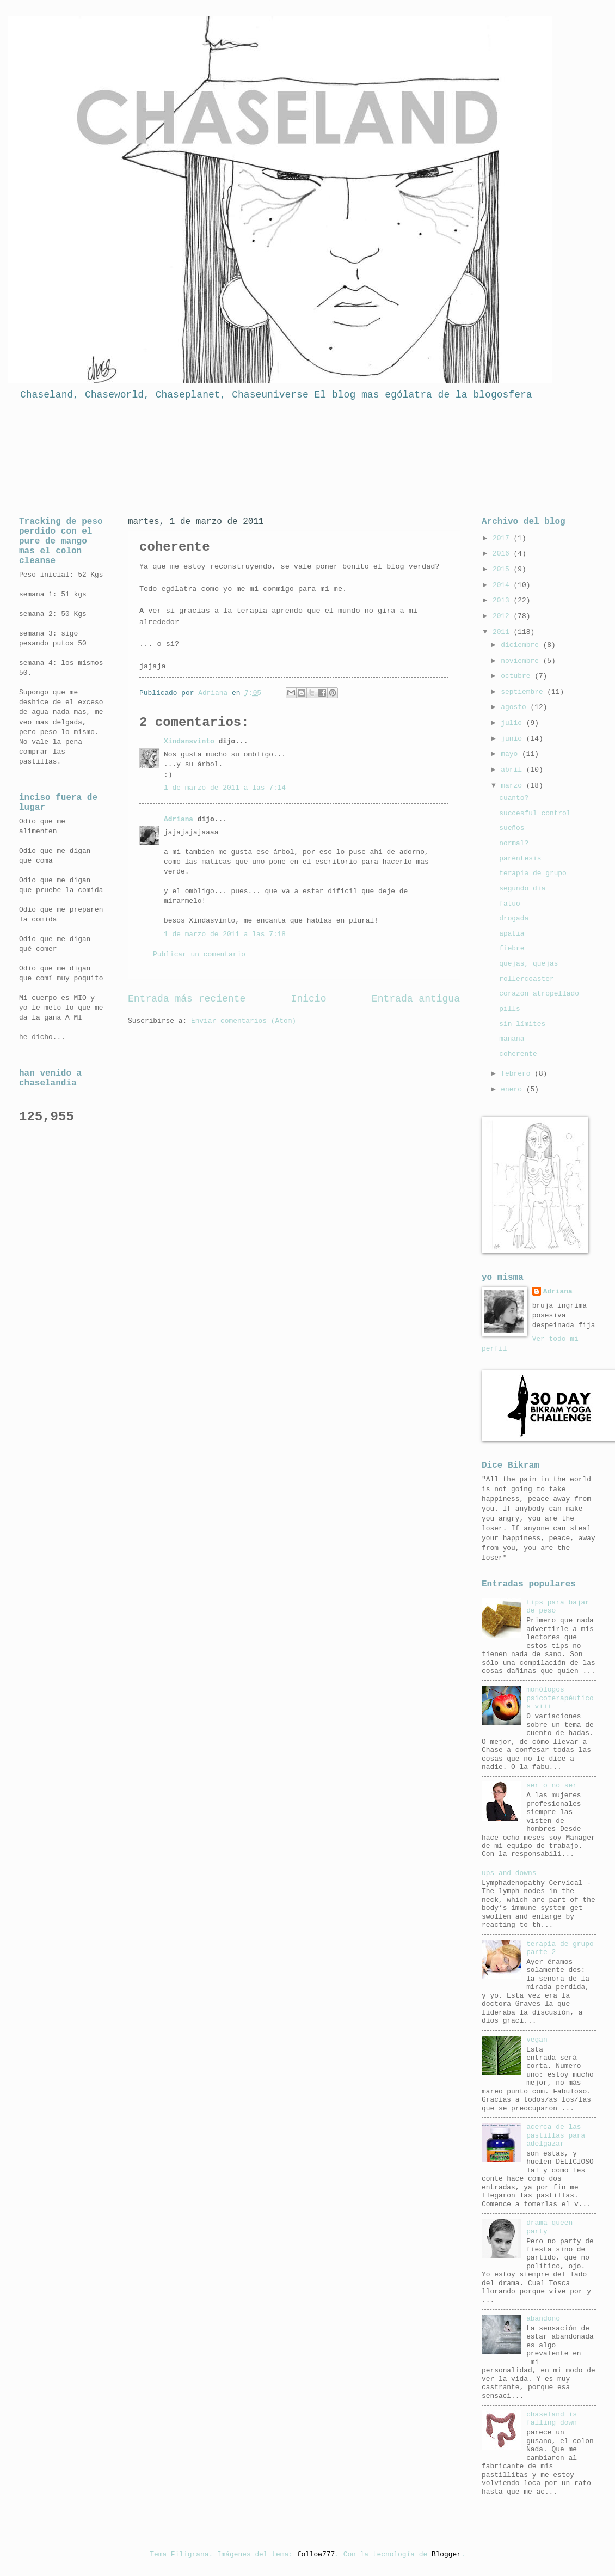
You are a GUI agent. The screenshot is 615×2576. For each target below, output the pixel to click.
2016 (503, 554)
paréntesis (520, 858)
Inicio (309, 998)
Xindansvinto (189, 741)
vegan (537, 2040)
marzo (513, 786)
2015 (503, 569)
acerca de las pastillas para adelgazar (555, 2135)
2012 (503, 616)
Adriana (178, 819)
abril (513, 770)
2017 (503, 538)
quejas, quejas (528, 964)
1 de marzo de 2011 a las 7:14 (225, 788)
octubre (517, 676)
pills (509, 1009)
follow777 (316, 2554)
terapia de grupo (533, 873)
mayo (511, 754)
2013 (503, 600)
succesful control (534, 813)
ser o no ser (551, 1785)
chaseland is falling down (551, 2418)
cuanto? (513, 798)
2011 (503, 632)
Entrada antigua (416, 998)
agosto (515, 707)
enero (513, 1089)
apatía (511, 934)
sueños (511, 828)
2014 (503, 585)
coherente (518, 1054)
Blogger (446, 2554)
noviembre (522, 661)
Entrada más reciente (186, 998)
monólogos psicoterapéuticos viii (560, 1698)
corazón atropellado (539, 994)
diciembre (522, 645)
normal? (513, 843)
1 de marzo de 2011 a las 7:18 (225, 934)
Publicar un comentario (199, 954)
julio (513, 723)
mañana (511, 1039)
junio (513, 739)
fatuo (509, 904)
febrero (517, 1074)
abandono (543, 2319)
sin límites (522, 1024)
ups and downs (509, 1873)
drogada (513, 918)
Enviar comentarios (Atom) (243, 1021)
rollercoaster (526, 979)
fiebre (511, 948)
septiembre (524, 692)
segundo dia (522, 888)
